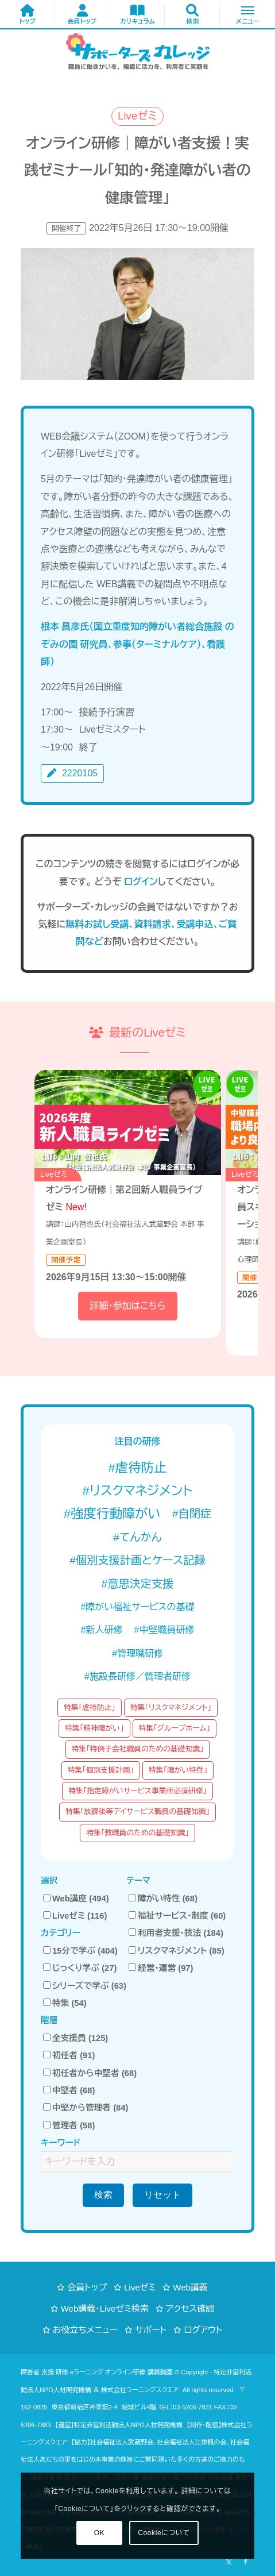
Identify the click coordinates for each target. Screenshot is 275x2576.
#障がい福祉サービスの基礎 (137, 1607)
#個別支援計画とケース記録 (137, 1560)
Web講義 (190, 2287)
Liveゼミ (140, 2287)
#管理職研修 (137, 1653)
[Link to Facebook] (245, 2561)
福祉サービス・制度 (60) (177, 1915)
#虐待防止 (137, 1468)
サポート (150, 2330)
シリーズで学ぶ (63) (84, 1985)
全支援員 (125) (75, 2038)
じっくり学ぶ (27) (80, 1968)
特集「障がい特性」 (178, 1770)
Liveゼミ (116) (75, 1915)
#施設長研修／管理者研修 (137, 1676)
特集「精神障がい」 (94, 1728)
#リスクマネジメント (137, 1491)
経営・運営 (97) (161, 1968)
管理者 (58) (69, 2125)
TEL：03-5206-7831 (185, 2407)
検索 (103, 2195)
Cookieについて (163, 2533)
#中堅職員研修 (164, 1630)
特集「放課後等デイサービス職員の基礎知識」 (137, 1811)
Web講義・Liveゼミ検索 (105, 2308)
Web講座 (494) (76, 1898)
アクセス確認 (190, 2308)
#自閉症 (191, 1514)
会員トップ (87, 2287)
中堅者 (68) (69, 2090)
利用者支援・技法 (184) (176, 1933)
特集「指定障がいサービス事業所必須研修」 (137, 1790)
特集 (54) (65, 2003)
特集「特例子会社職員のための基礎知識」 (138, 1749)
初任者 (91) (69, 2055)
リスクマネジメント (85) (176, 1950)
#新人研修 (102, 1630)
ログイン (141, 882)
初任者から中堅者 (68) (90, 2073)
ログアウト (203, 2330)
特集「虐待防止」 (89, 1707)
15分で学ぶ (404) (80, 1950)
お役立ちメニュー (85, 2330)
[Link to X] (228, 2561)
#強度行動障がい (112, 1514)
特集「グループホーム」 (174, 1728)
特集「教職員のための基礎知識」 (137, 1832)
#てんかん (137, 1537)
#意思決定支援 (138, 1584)
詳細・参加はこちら (127, 1306)
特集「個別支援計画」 (101, 1770)
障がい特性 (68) (163, 1898)
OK (99, 2533)
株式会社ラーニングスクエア (140, 2389)
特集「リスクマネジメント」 (170, 1707)
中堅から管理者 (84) (85, 2107)
